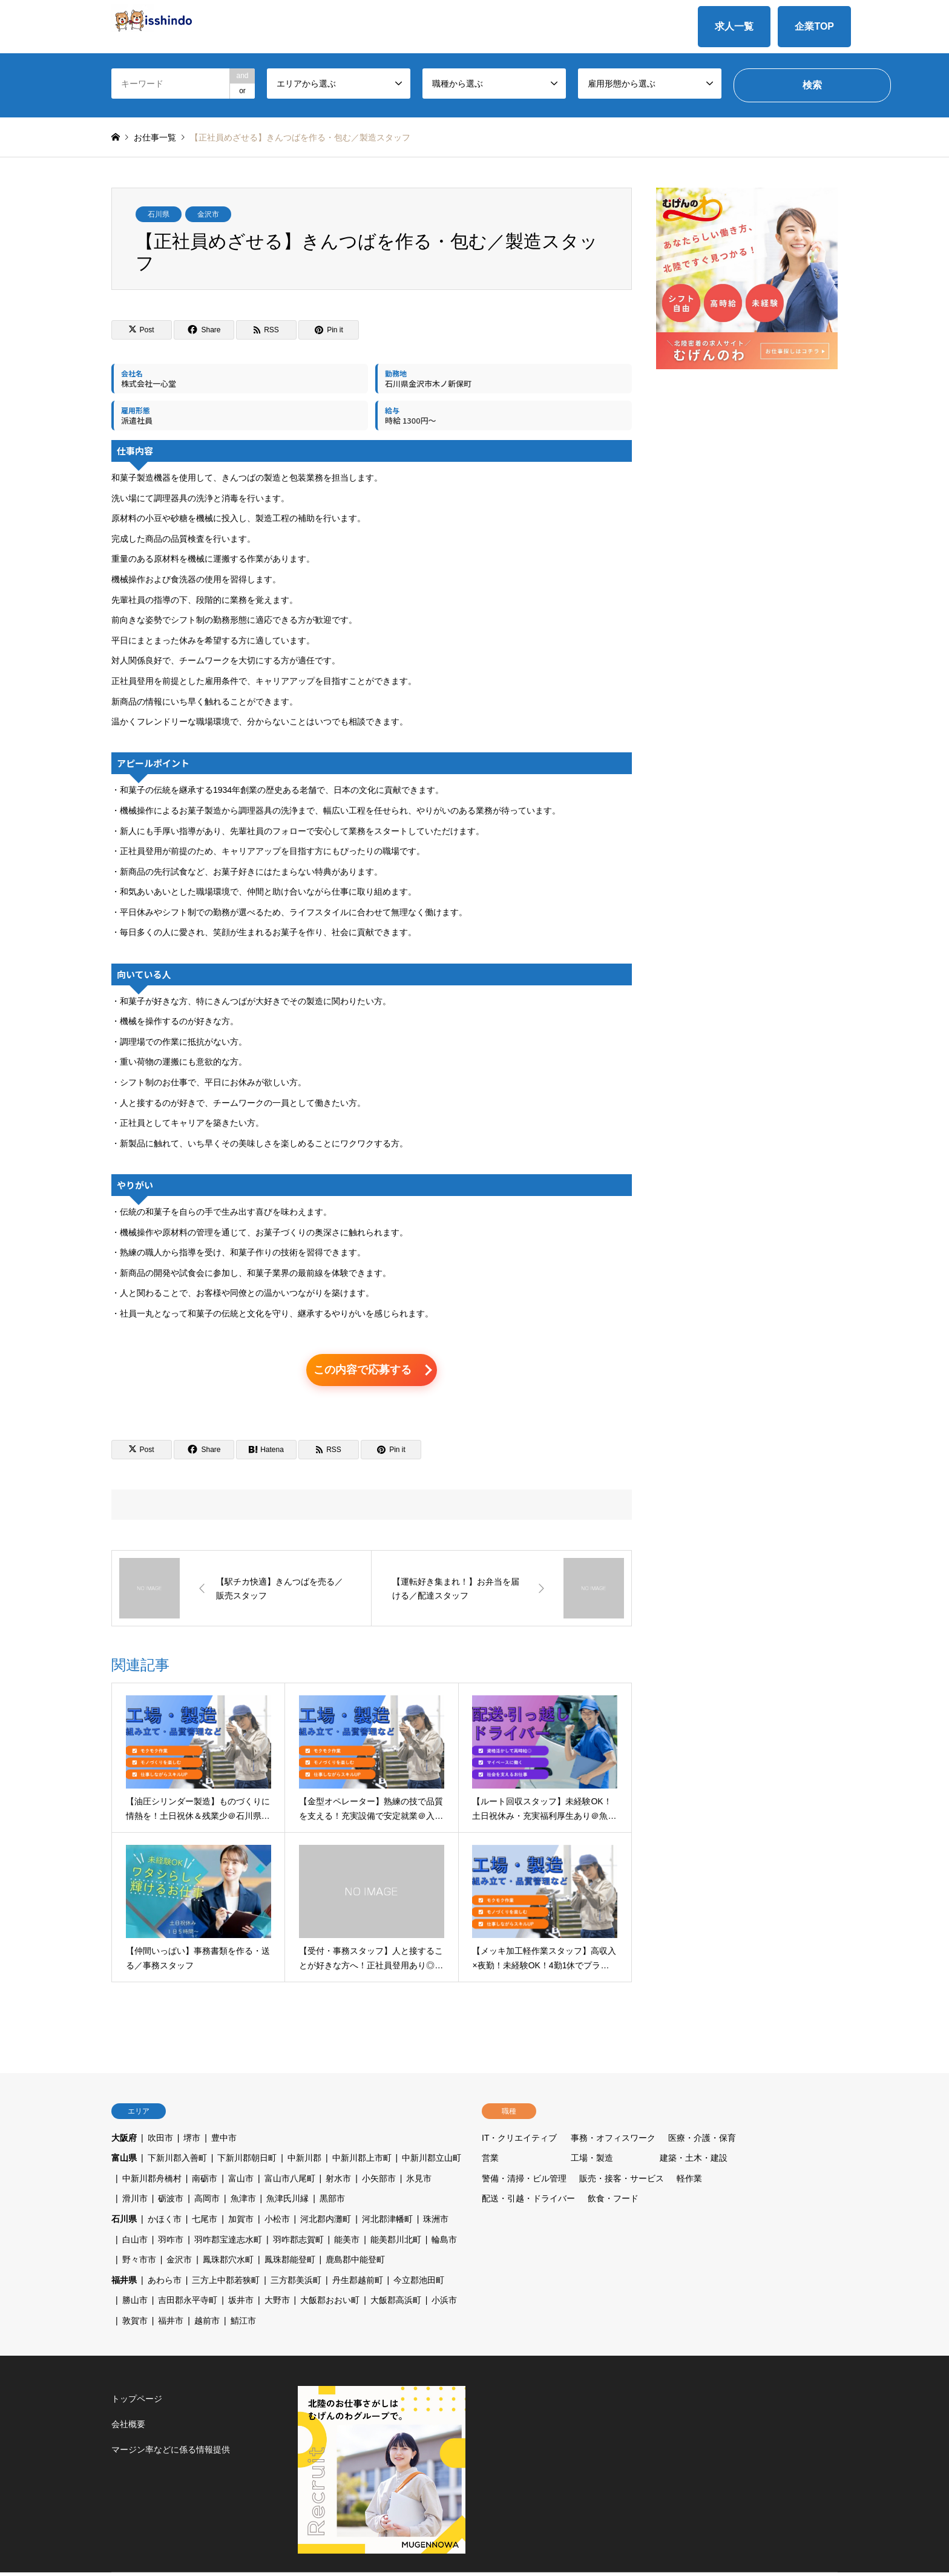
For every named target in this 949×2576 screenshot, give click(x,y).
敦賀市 (135, 2324)
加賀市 (241, 2222)
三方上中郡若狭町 (226, 2283)
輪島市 (444, 2243)
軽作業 (689, 2182)
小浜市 (444, 2303)
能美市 (347, 2243)
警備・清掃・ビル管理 (524, 2182)
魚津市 (243, 2202)
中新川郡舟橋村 (152, 2182)
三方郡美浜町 (296, 2283)
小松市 (277, 2222)
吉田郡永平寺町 (187, 2303)
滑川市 (135, 2202)
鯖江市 (243, 2324)
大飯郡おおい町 (330, 2303)
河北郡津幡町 (387, 2222)
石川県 (158, 214)
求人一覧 (734, 26)
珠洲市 (435, 2222)
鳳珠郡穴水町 (228, 2263)
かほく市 (165, 2222)
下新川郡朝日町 (247, 2161)
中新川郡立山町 (431, 2161)
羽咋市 (170, 2243)
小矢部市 (379, 2182)
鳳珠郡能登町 (289, 2263)
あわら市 (165, 2283)
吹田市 (160, 2141)
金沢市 (208, 214)
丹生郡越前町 (357, 2283)
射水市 (338, 2182)
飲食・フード (613, 2202)
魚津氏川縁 (287, 2202)
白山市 (135, 2243)
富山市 (241, 2182)
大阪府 (124, 2141)
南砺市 (204, 2182)
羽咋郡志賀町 (298, 2243)
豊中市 (224, 2141)
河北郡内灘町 (325, 2222)
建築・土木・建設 (693, 2161)
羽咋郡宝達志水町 (228, 2243)
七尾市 (204, 2222)
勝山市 (135, 2303)
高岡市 (207, 2202)
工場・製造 (592, 2161)
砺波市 (170, 2202)
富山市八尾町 (289, 2182)
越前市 (207, 2324)
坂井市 (241, 2303)
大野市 (277, 2303)
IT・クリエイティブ (519, 2141)
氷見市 (419, 2182)
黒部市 (332, 2202)
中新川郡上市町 (362, 2161)
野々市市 (139, 2263)
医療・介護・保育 (702, 2141)
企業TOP (814, 26)
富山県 (124, 2161)
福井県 (124, 2283)
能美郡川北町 (395, 2243)
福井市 (170, 2324)
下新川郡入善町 (177, 2161)
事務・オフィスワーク (613, 2141)
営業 (490, 2161)
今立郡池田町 (418, 2283)
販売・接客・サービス (621, 2182)
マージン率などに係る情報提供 (170, 2453)
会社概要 (128, 2428)
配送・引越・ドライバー (528, 2202)
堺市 (191, 2141)
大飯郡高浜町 (395, 2303)
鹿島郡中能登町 (355, 2263)
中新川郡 (304, 2161)
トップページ (136, 2402)
